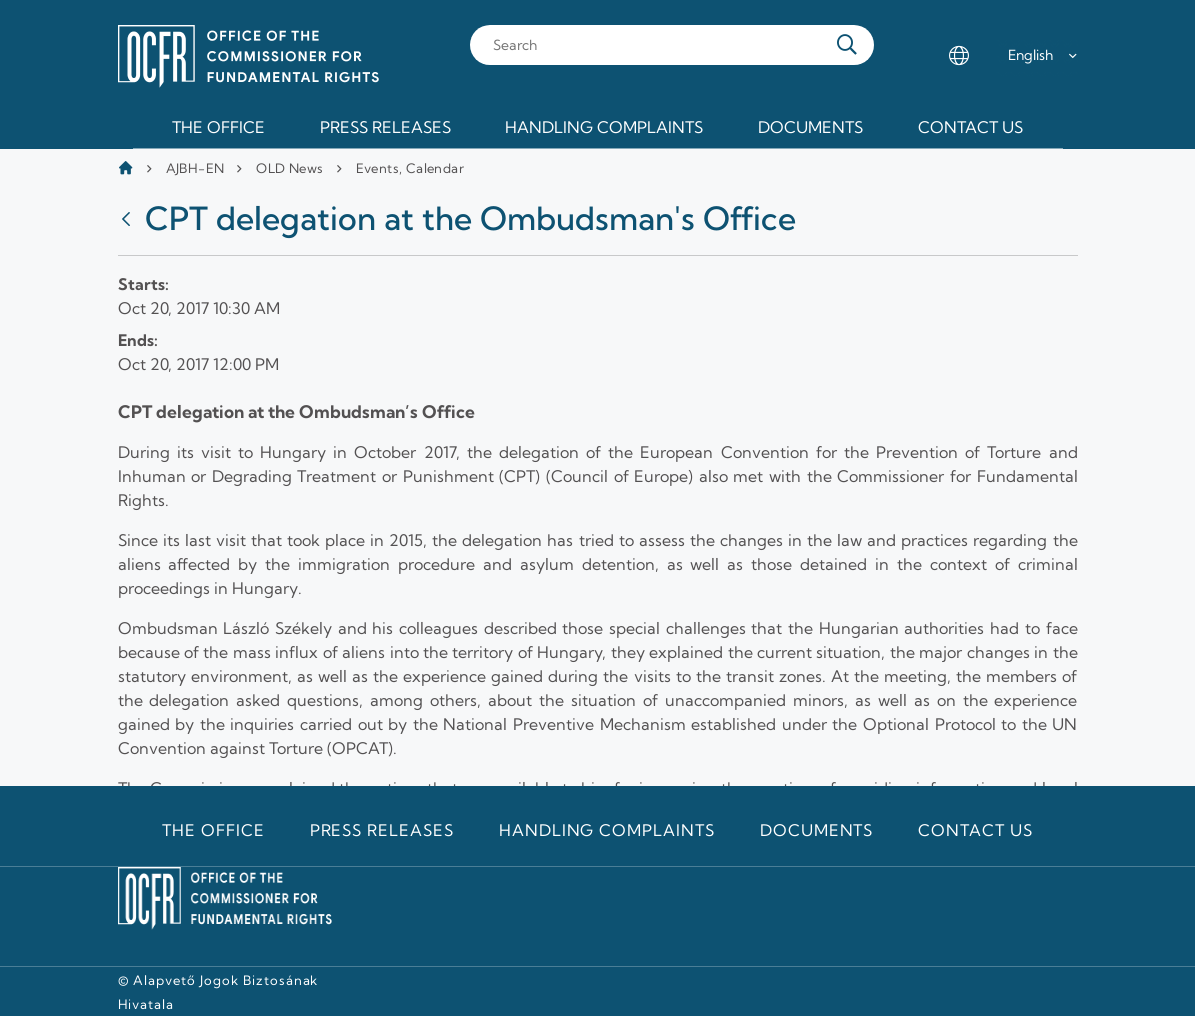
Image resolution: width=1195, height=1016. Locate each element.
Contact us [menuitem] (970, 127)
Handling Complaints (607, 830)
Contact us (975, 830)
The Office (213, 830)
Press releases (382, 830)
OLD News (289, 168)
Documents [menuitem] (810, 127)
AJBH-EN (195, 168)
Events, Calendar (410, 168)
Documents (817, 830)
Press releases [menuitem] (385, 127)
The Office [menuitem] (218, 127)
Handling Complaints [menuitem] (604, 127)
